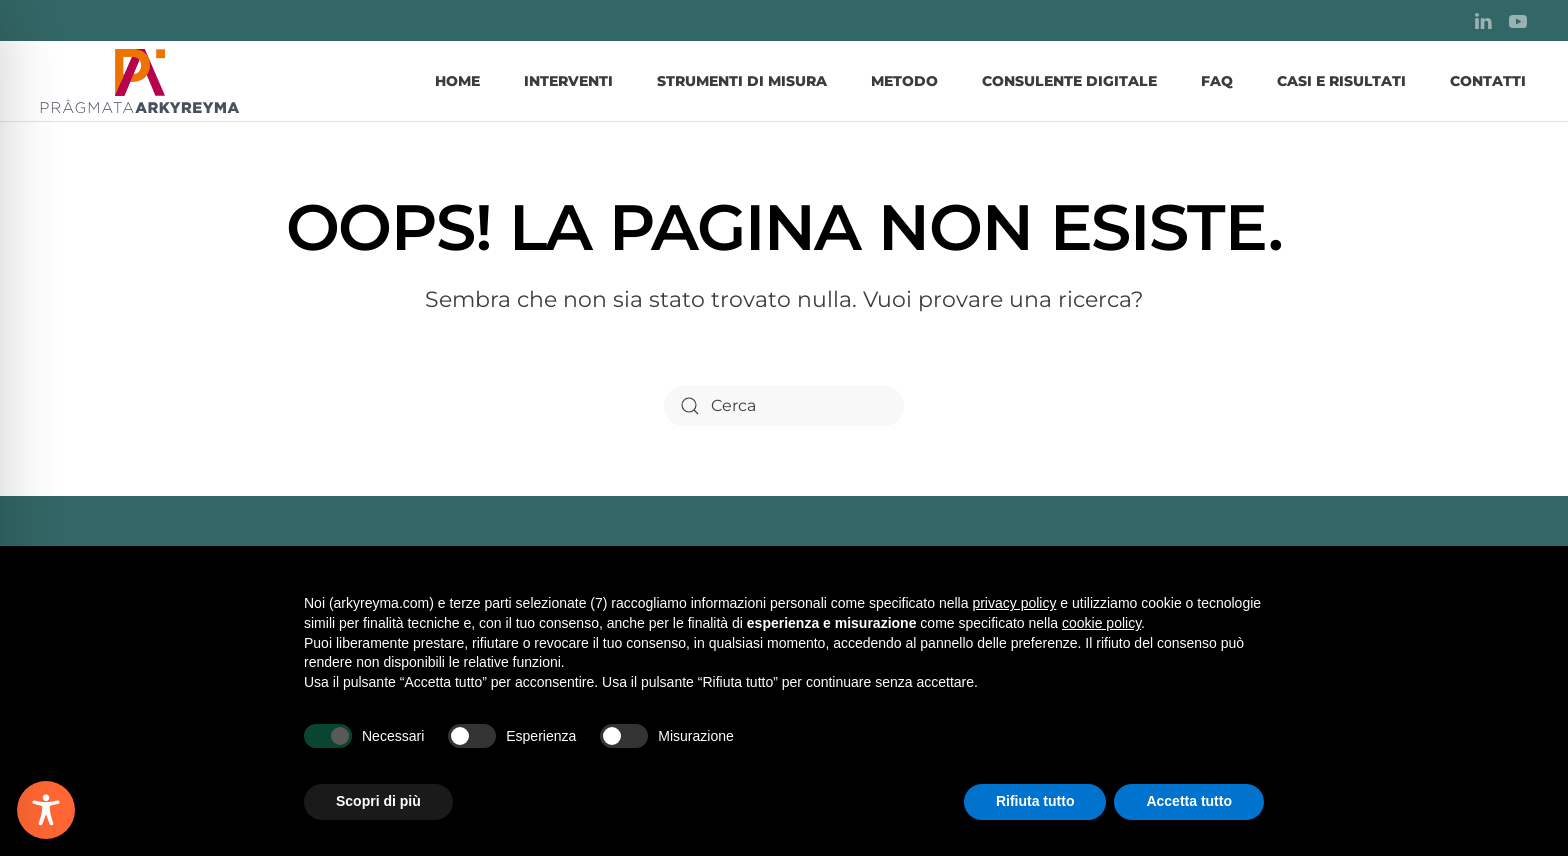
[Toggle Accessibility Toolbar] (46, 810)
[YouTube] (1518, 20)
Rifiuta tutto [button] (1035, 801)
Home (457, 81)
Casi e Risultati (1341, 81)
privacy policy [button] (1014, 603)
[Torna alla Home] (140, 81)
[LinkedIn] (1483, 20)
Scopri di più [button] (378, 801)
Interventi (568, 81)
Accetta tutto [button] (1189, 801)
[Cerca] (784, 406)
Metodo (904, 81)
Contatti (1488, 81)
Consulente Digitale (1069, 81)
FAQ (1217, 81)
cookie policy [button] (1101, 623)
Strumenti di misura (742, 81)
